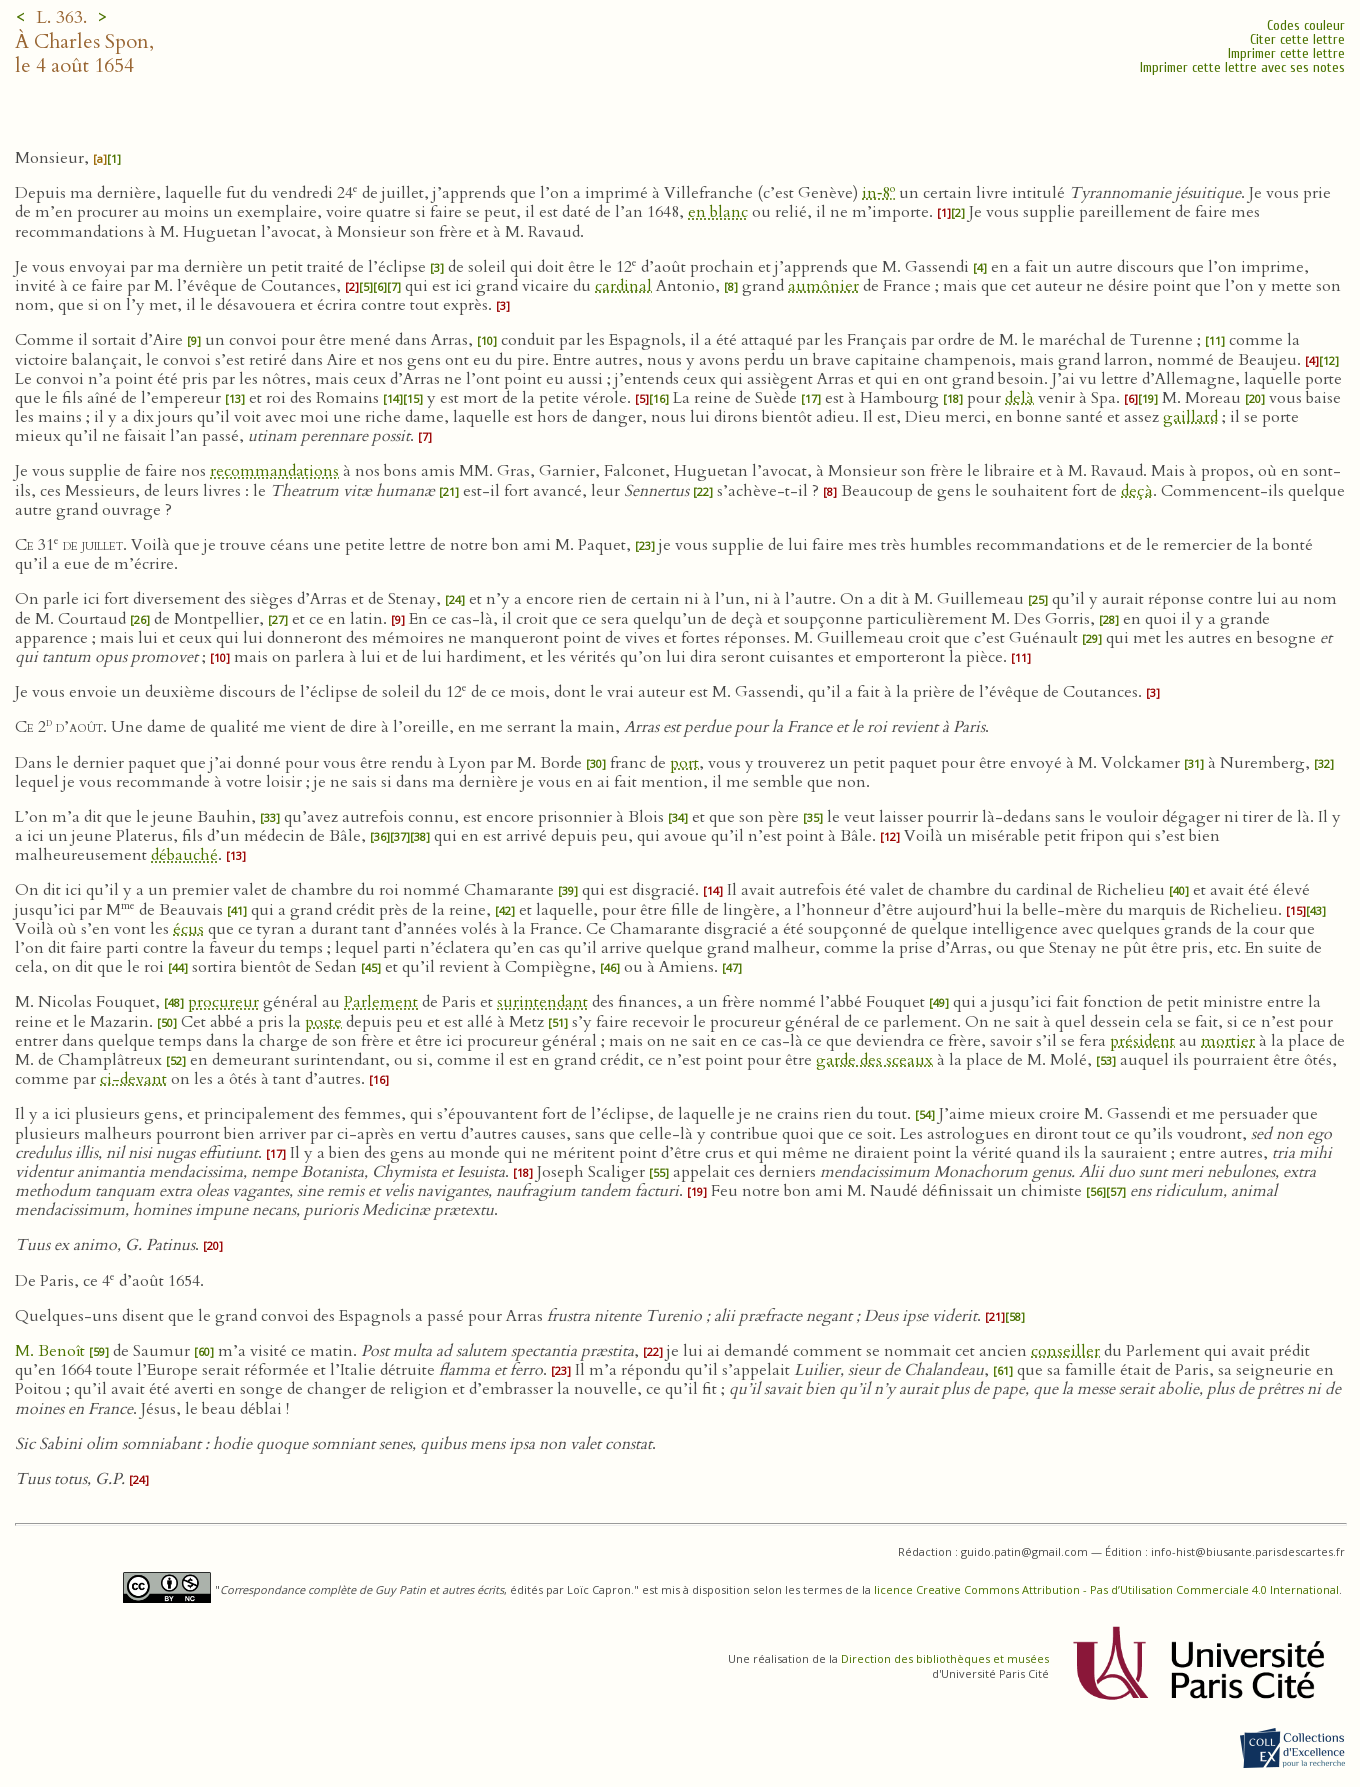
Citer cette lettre (1297, 39)
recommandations (274, 471)
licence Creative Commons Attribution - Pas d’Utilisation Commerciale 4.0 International (1106, 1589)
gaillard (1190, 417)
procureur (223, 1002)
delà (1019, 398)
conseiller (1065, 1351)
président (1142, 1041)
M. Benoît (52, 1351)
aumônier (823, 286)
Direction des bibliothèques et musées (945, 1658)
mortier (1228, 1041)
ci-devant (133, 1079)
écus (188, 929)
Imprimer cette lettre (1286, 53)
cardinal (623, 286)
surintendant (542, 1002)
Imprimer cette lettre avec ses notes (1242, 67)
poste (323, 1022)
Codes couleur (1306, 25)
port (684, 763)
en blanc (718, 212)
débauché (184, 855)
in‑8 (878, 193)
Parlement (381, 1002)
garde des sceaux (874, 1060)
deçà (1137, 491)
